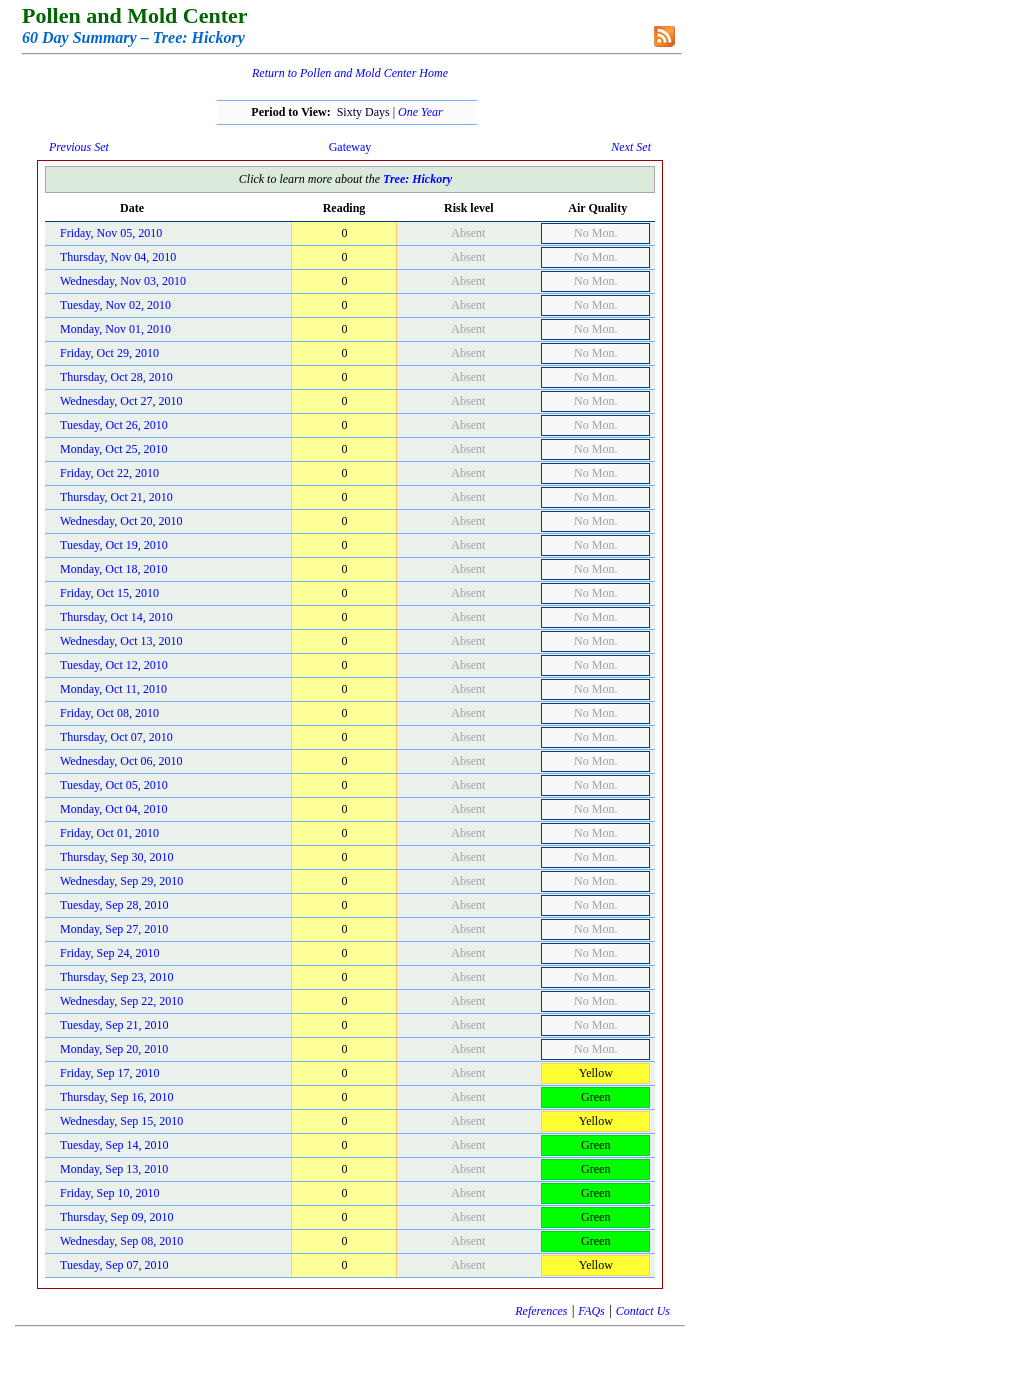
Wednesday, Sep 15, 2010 (121, 1121)
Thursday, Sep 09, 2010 (117, 1217)
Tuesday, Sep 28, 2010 (114, 905)
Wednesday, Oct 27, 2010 (121, 401)
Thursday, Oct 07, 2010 (116, 737)
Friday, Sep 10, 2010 (110, 1193)
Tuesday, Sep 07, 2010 (114, 1265)
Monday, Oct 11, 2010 (113, 689)
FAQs (591, 1311)
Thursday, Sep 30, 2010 (117, 857)
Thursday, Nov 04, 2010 (118, 257)
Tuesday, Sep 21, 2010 (114, 1025)
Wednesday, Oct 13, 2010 (121, 641)
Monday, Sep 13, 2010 (114, 1169)
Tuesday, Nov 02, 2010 (115, 305)
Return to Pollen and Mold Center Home (350, 73)
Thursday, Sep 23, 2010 (117, 977)
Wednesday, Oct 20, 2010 (121, 521)
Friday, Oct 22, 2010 (109, 473)
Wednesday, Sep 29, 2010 (121, 881)
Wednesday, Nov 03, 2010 (123, 281)
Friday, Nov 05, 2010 (111, 233)
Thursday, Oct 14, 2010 (116, 617)
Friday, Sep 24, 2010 (110, 953)
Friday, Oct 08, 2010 (109, 713)
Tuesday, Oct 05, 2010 (114, 785)
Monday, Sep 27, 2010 (114, 929)
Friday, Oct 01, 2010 (109, 833)
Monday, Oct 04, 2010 (114, 809)
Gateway (350, 147)
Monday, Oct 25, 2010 (114, 449)
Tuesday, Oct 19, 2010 (114, 545)
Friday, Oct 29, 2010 (109, 353)
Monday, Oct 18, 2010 (114, 569)
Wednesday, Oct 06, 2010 (121, 761)
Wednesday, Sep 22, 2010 (121, 1001)
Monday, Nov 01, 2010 (115, 329)
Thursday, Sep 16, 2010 (117, 1097)
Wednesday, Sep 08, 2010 (121, 1241)
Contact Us (643, 1311)
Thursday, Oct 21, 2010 (116, 497)
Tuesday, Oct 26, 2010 (114, 425)
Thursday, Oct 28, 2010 (116, 377)
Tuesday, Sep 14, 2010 (114, 1145)
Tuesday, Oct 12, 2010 (114, 665)
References (541, 1311)
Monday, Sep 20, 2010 (114, 1049)
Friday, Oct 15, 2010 (109, 593)
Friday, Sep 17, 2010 (110, 1073)
